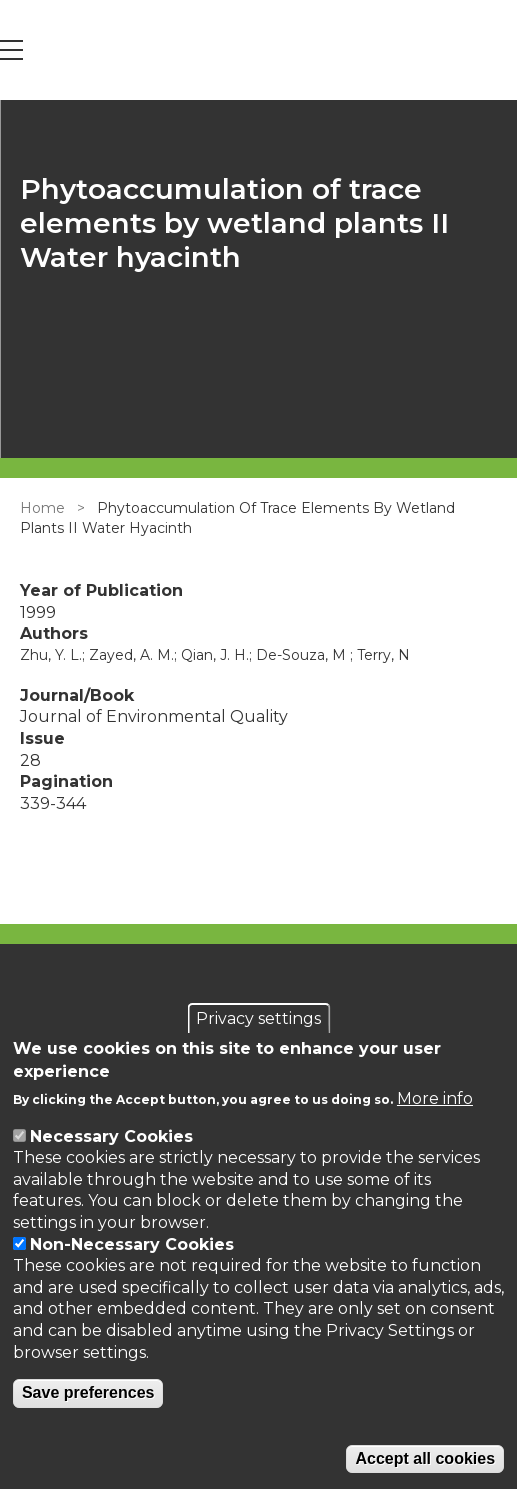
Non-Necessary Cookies (132, 1244)
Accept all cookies (425, 1458)
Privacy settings (258, 1018)
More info (435, 1098)
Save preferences (88, 1392)
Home (42, 508)
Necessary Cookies (111, 1136)
